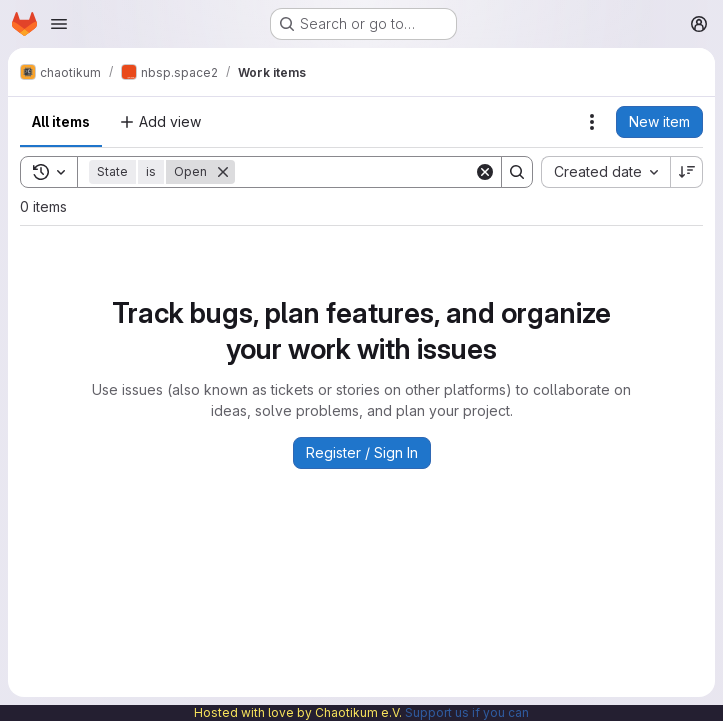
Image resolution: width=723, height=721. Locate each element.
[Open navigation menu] (59, 24)
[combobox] (605, 172)
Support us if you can (467, 712)
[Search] (359, 172)
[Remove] (223, 172)
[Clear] (485, 172)
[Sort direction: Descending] (687, 172)
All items (61, 121)
